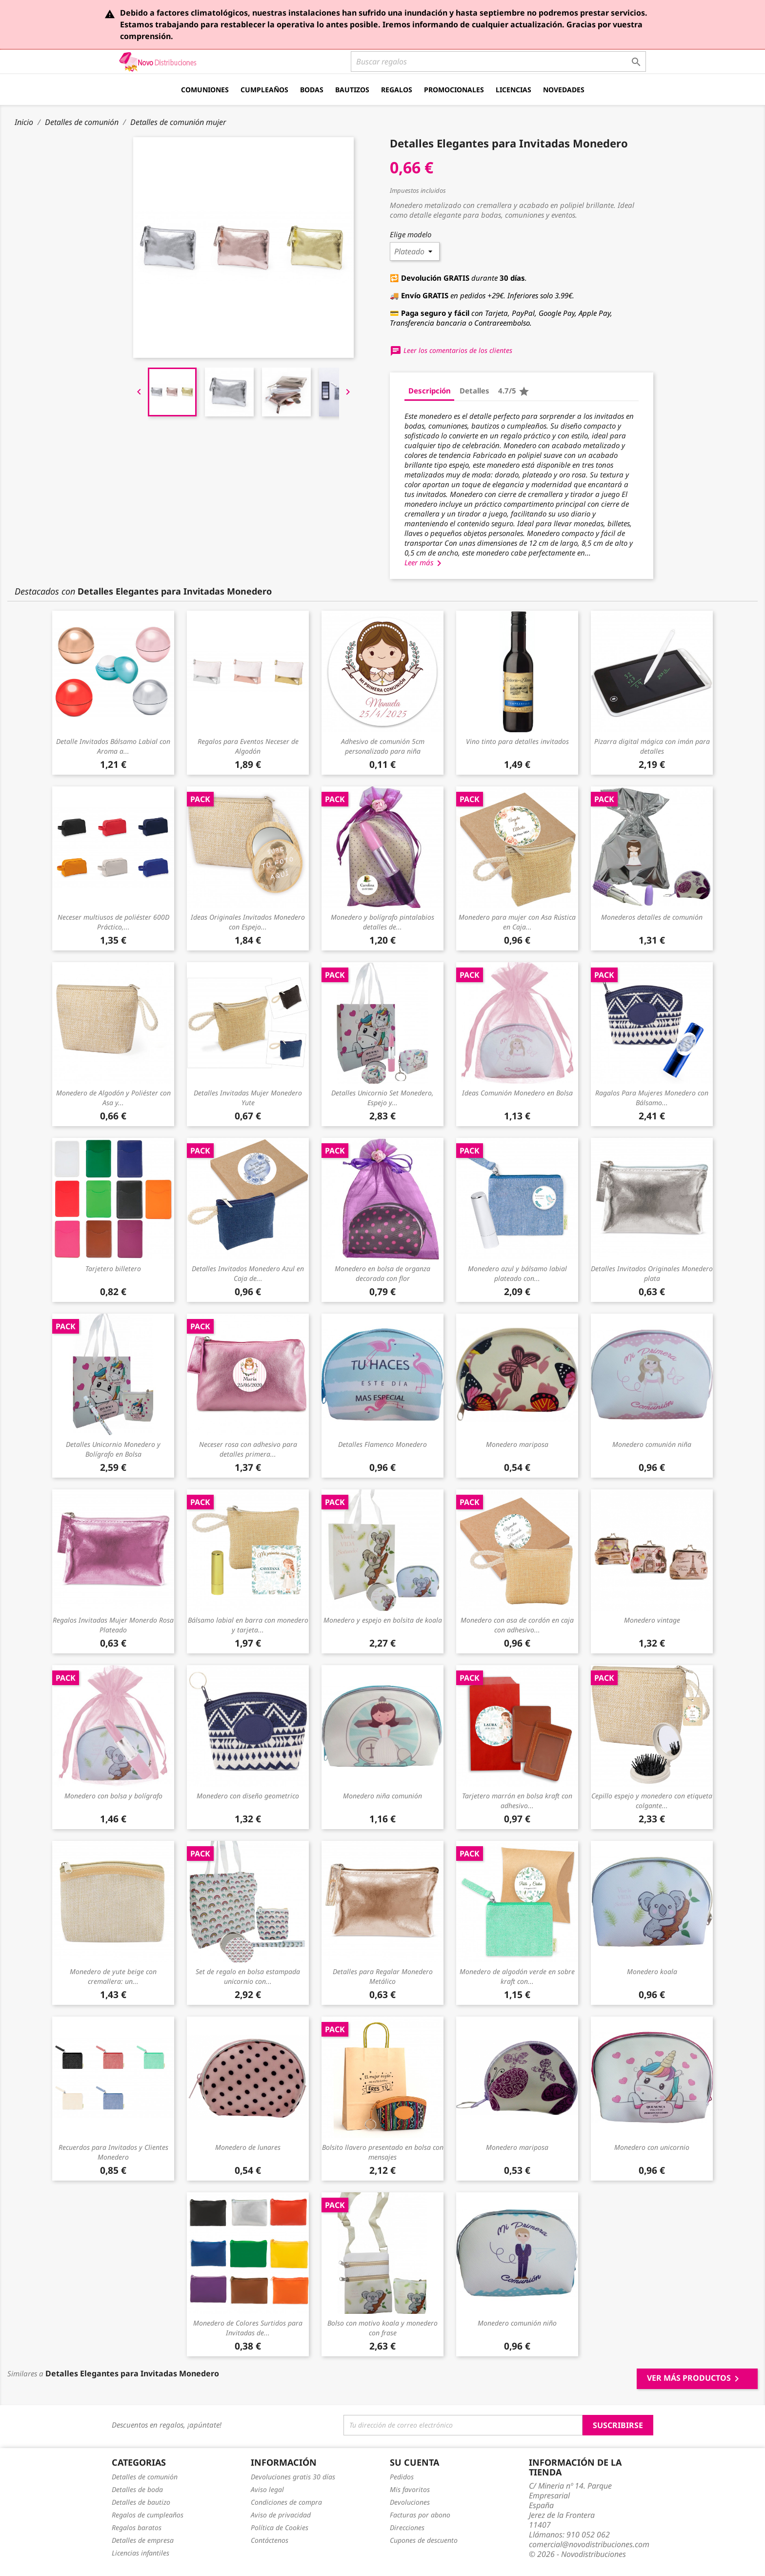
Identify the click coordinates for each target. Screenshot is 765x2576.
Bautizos (352, 89)
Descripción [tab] (429, 390)
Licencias (513, 89)
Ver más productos (695, 2378)
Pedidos (402, 2476)
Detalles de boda (137, 2489)
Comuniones (205, 89)
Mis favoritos (410, 2489)
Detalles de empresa (143, 2540)
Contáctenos (269, 2540)
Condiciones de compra (286, 2502)
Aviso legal (267, 2489)
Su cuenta (414, 2462)
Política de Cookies (279, 2527)
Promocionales (454, 89)
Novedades (563, 89)
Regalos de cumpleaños (147, 2514)
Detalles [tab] (474, 390)
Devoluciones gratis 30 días (293, 2476)
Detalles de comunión (145, 2476)
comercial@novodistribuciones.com (589, 2544)
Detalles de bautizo (141, 2502)
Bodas (311, 89)
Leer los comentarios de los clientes (451, 350)
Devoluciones (410, 2502)
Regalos (396, 89)
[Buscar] (498, 61)
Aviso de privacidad (281, 2514)
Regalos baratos (136, 2527)
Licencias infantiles (140, 2552)
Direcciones (407, 2527)
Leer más (424, 562)
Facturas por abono (420, 2514)
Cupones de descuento (424, 2540)
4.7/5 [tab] (514, 391)
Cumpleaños (264, 89)
